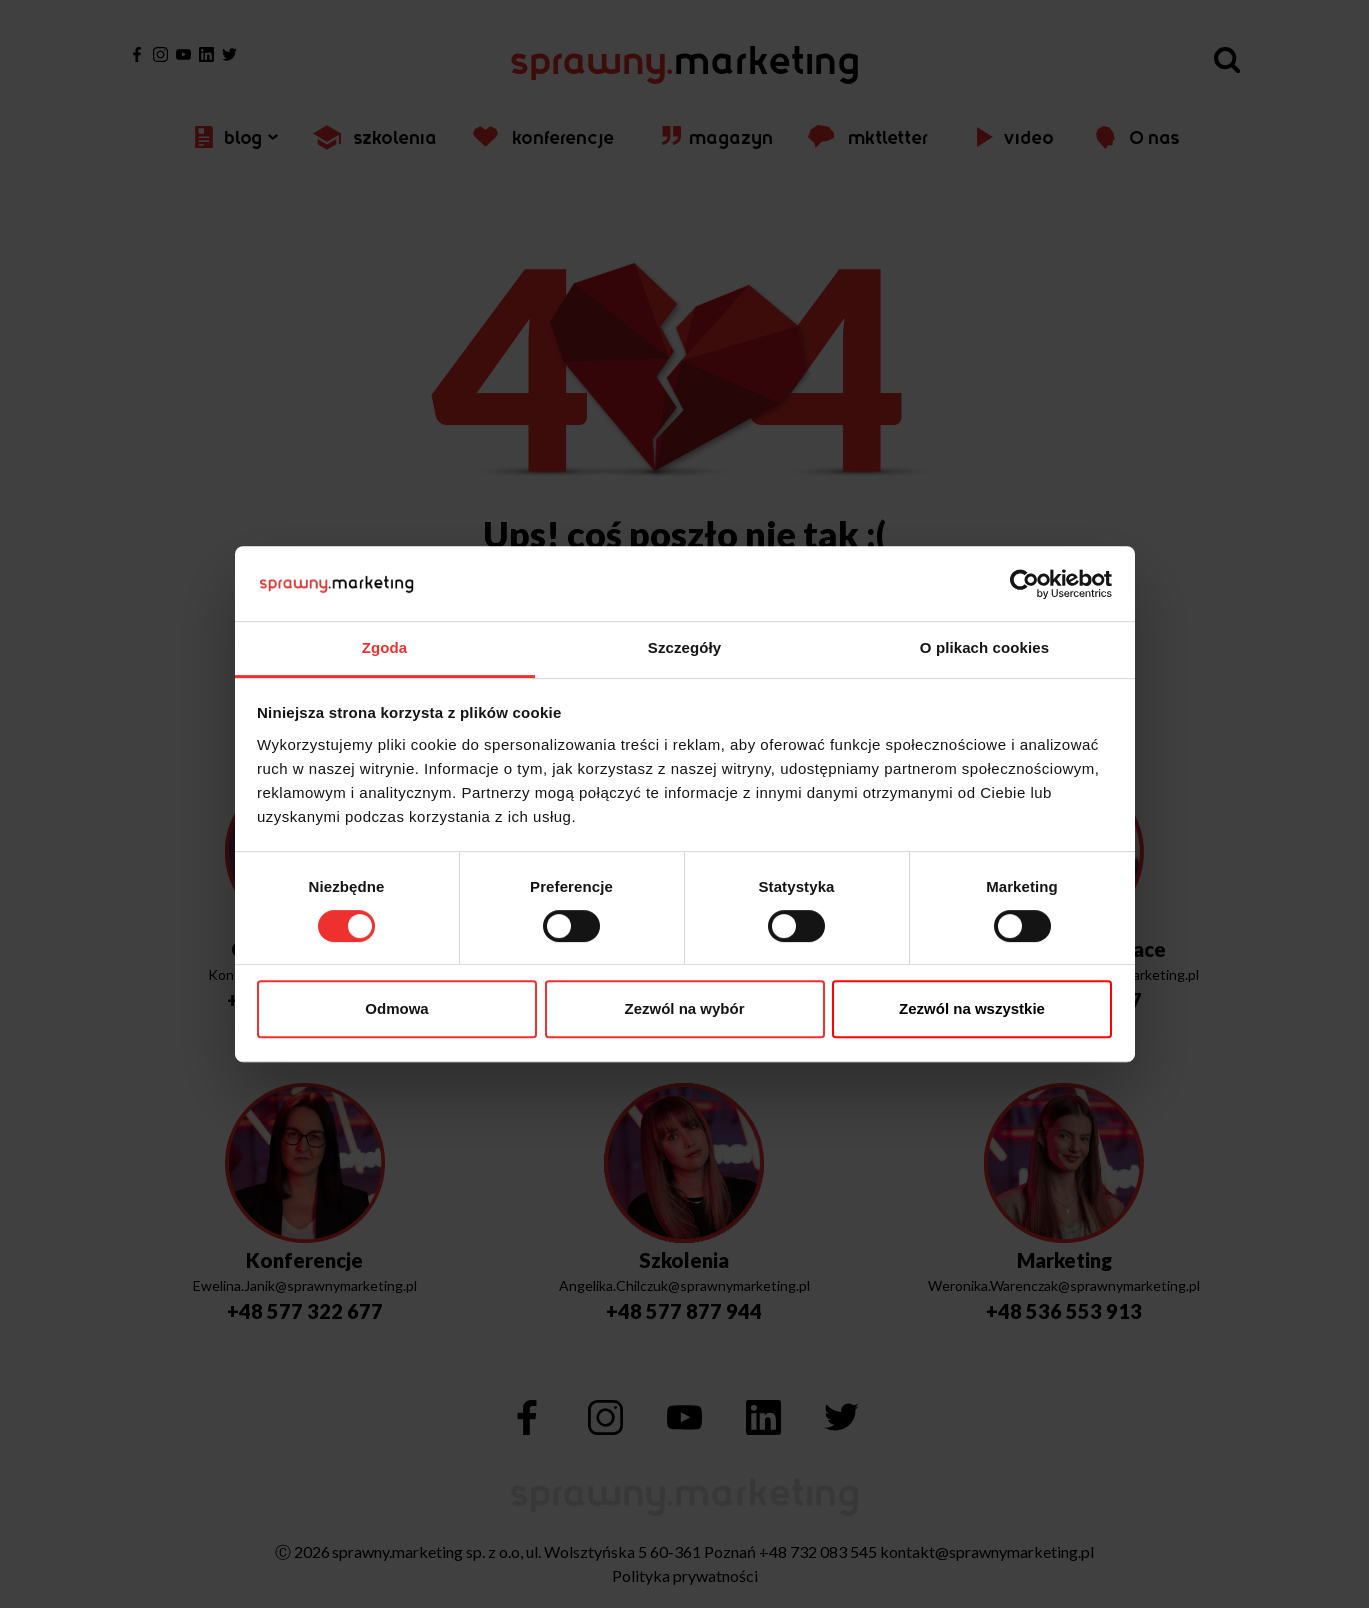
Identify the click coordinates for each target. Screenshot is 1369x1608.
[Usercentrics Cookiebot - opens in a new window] (1024, 584)
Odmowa (396, 1008)
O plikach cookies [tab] (984, 647)
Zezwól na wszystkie (972, 1008)
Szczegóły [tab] (684, 647)
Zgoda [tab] (385, 647)
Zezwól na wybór (684, 1008)
